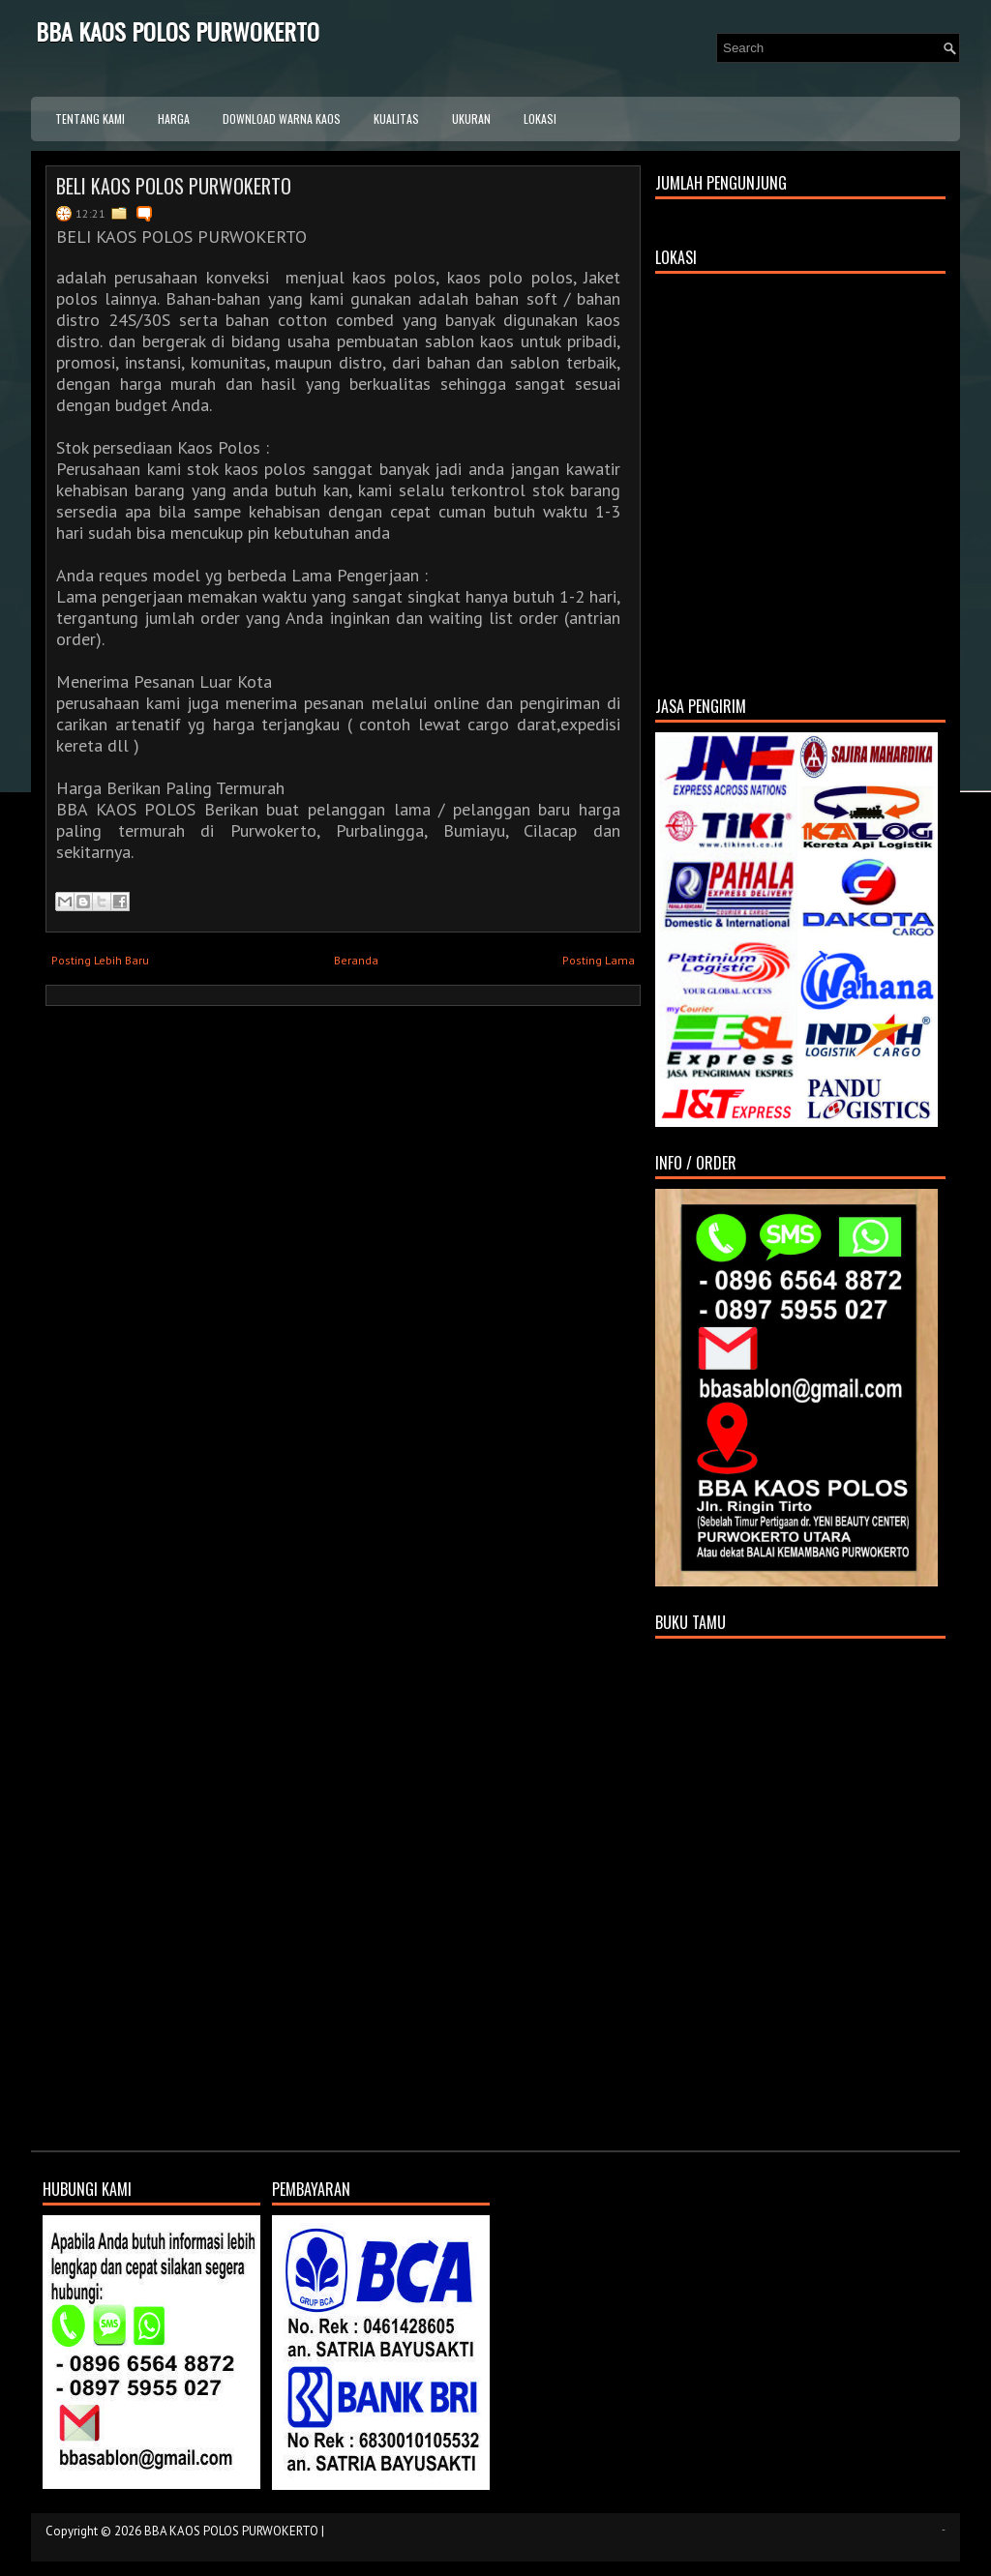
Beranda (356, 960)
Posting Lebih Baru (100, 960)
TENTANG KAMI (90, 118)
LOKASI (540, 118)
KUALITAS (396, 118)
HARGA (174, 118)
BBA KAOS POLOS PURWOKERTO (177, 31)
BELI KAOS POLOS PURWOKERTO (173, 185)
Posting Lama (598, 960)
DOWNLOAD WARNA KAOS (282, 118)
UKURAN (471, 118)
